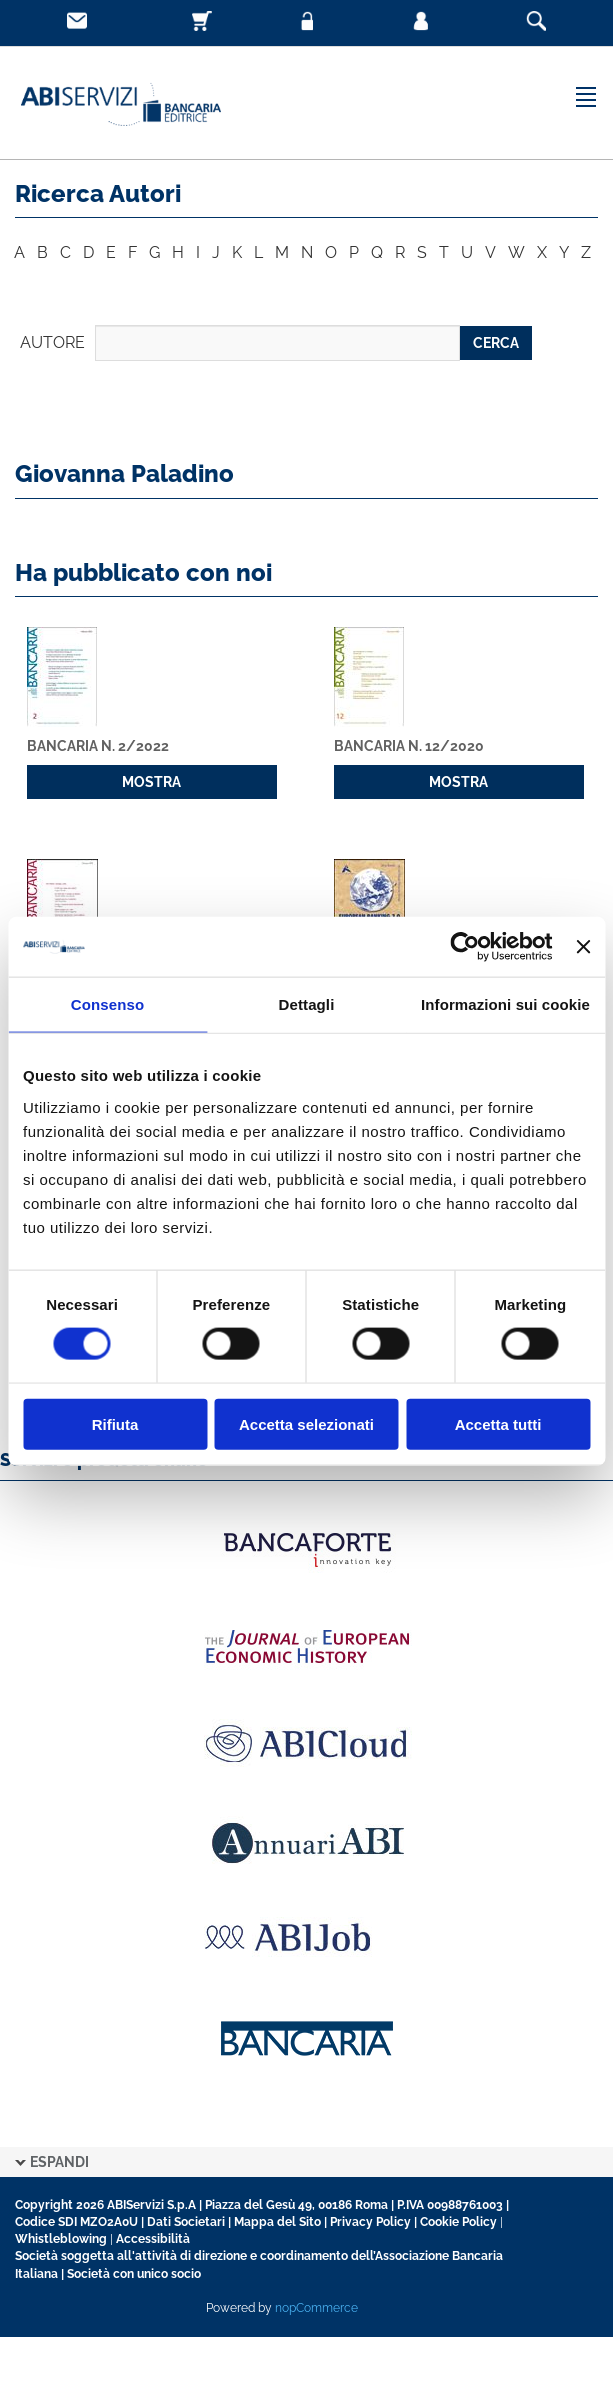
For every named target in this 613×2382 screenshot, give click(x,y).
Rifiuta (115, 1423)
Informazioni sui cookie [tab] (505, 1004)
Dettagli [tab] (307, 1004)
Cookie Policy (458, 2222)
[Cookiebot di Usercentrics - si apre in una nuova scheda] (465, 947)
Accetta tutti (498, 1423)
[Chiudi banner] (583, 947)
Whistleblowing (61, 2239)
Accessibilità (153, 2239)
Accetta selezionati (306, 1423)
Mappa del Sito (277, 2222)
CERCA (496, 343)
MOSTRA (151, 782)
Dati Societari (186, 2222)
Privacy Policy (370, 2222)
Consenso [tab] (107, 1004)
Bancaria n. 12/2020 (409, 746)
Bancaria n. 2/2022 (98, 746)
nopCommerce (316, 2308)
